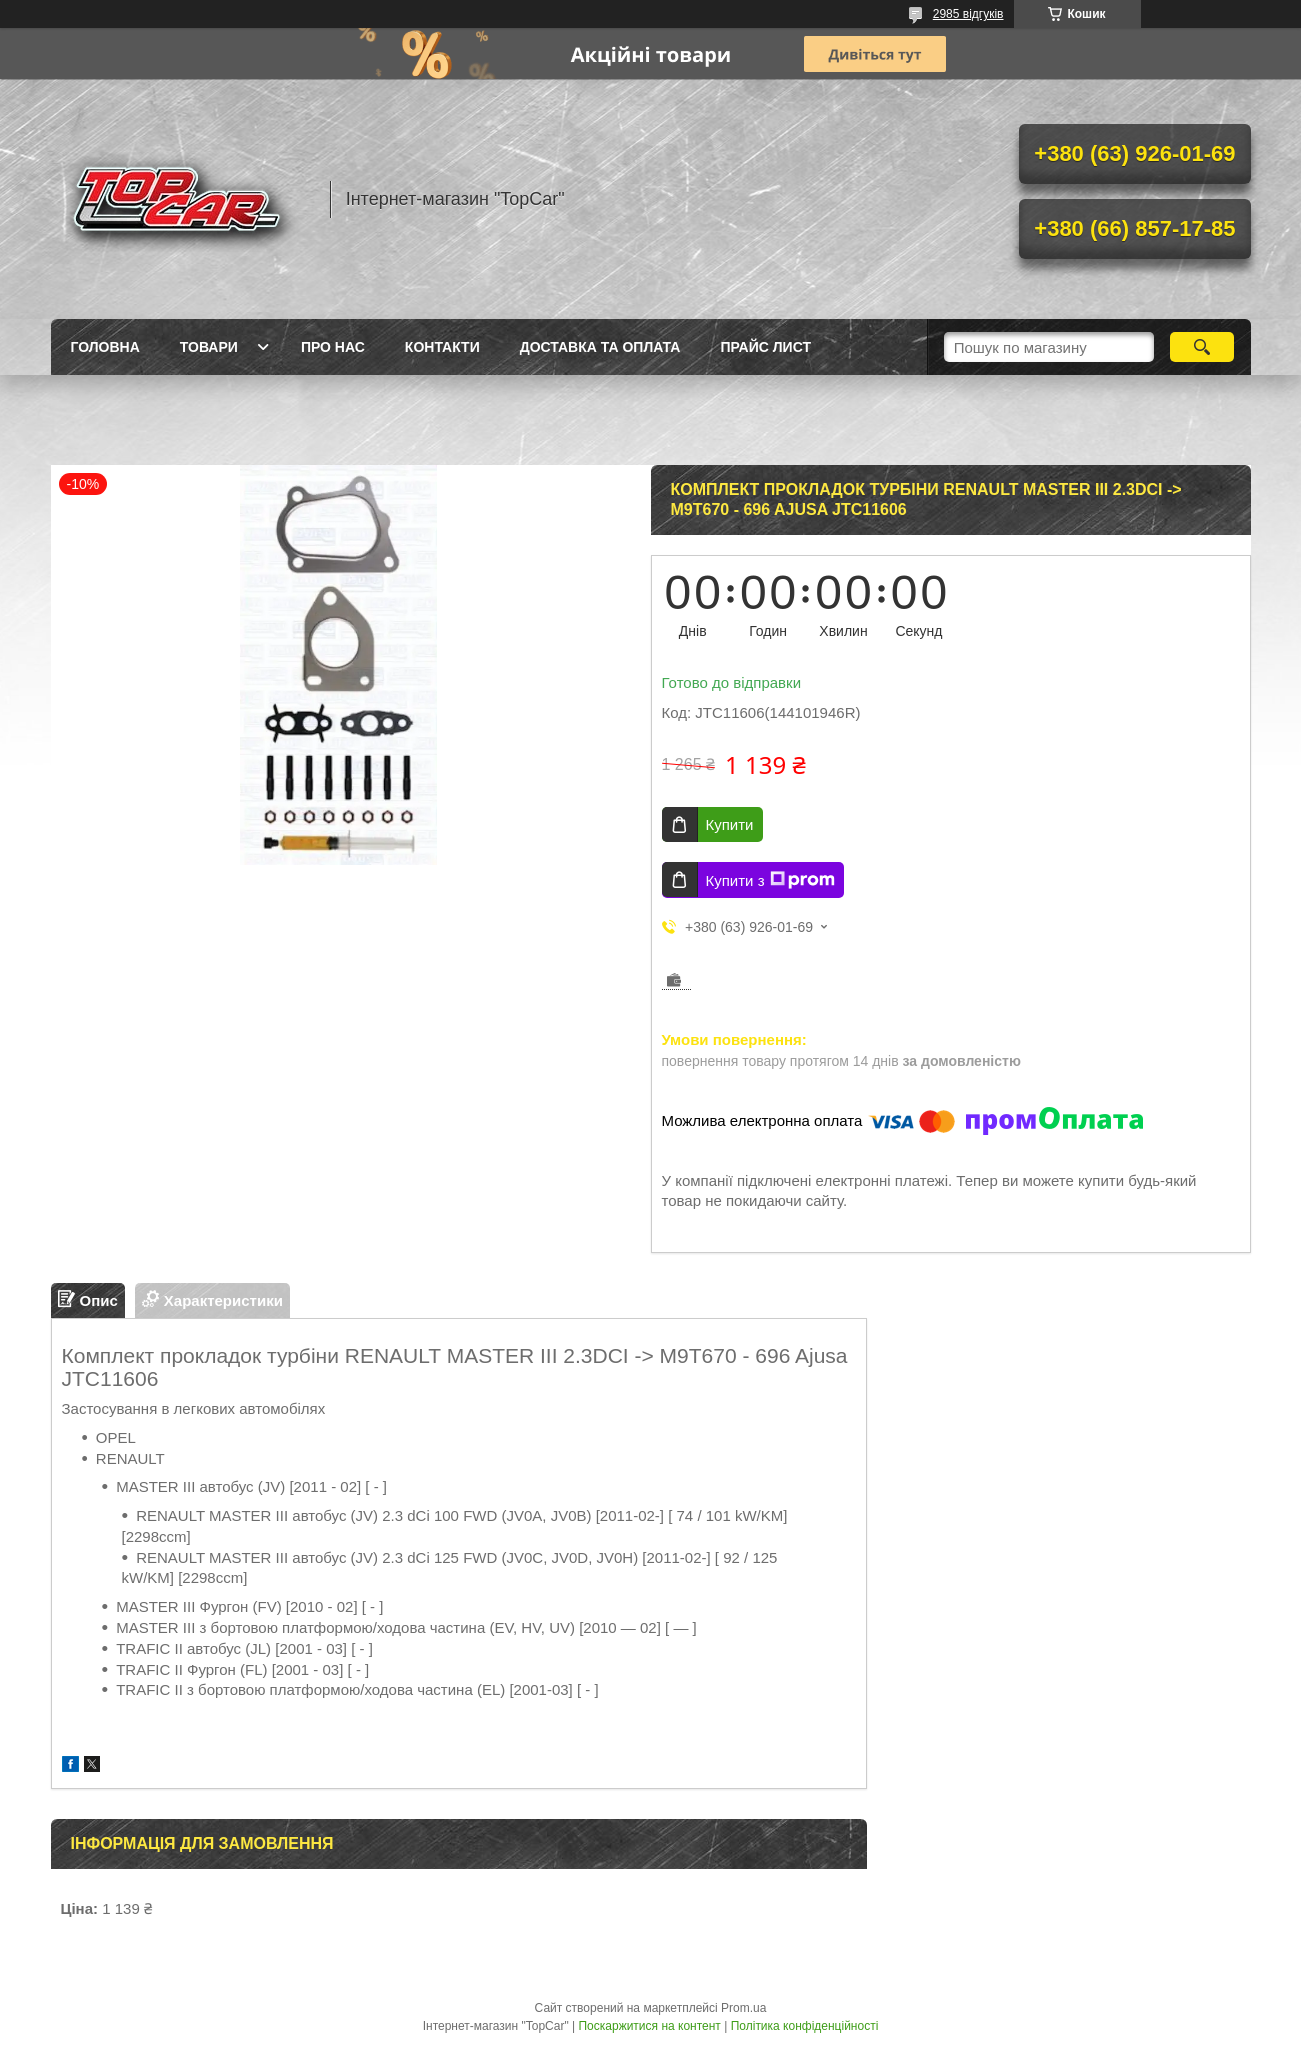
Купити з (770, 880)
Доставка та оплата (600, 347)
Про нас (333, 347)
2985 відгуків (968, 14)
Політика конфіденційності (805, 2026)
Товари (209, 347)
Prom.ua (743, 2008)
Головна (105, 347)
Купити (730, 824)
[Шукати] (1202, 347)
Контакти (442, 347)
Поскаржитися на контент (649, 2026)
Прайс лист (765, 347)
